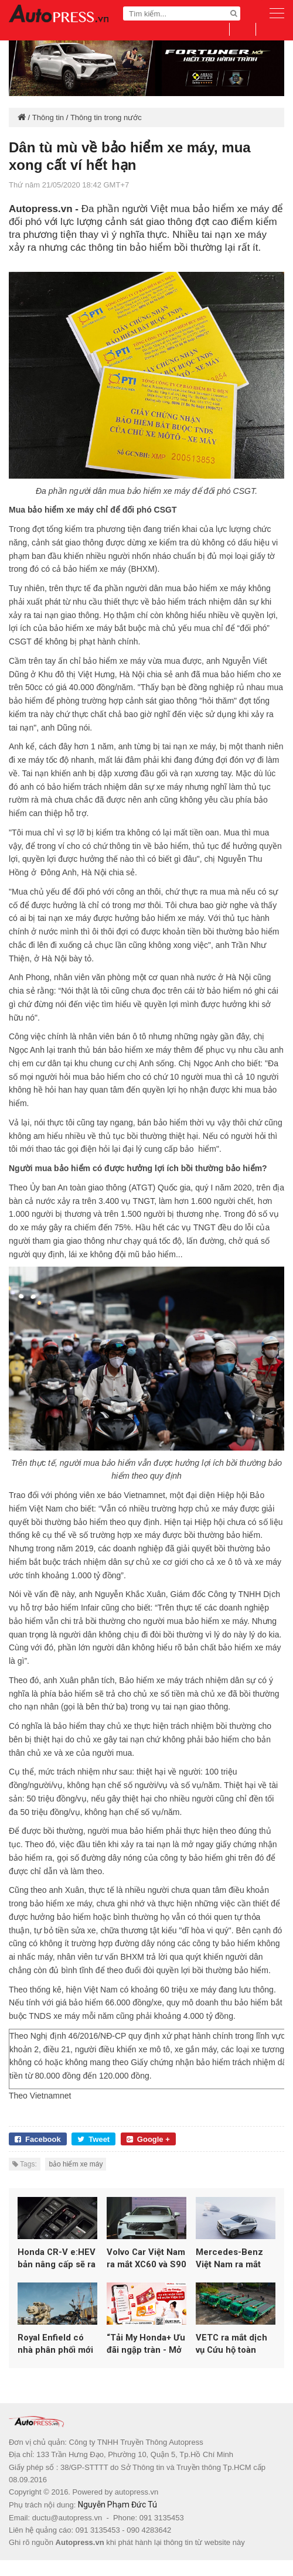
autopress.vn (136, 2507)
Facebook (38, 2139)
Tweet (93, 2139)
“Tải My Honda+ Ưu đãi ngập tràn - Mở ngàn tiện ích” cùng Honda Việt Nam (146, 2360)
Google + (148, 2139)
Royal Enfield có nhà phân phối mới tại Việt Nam (55, 2360)
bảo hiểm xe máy (76, 2164)
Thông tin (48, 117)
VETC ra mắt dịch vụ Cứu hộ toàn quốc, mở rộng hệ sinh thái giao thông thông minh (232, 2360)
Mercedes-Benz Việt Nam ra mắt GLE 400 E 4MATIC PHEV (235, 2266)
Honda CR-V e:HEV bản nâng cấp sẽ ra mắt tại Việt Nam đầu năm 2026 (57, 2266)
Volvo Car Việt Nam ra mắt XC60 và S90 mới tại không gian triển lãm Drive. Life (146, 2266)
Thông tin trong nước (106, 117)
